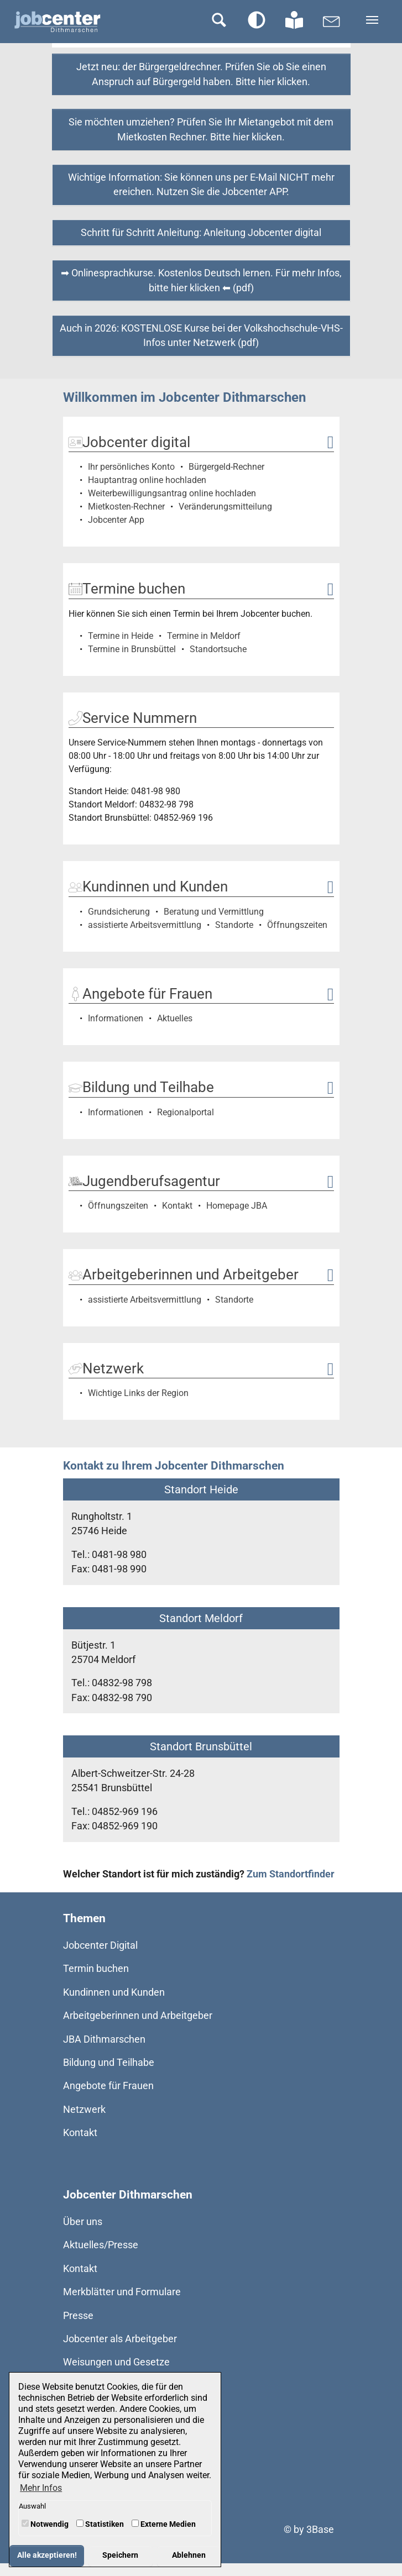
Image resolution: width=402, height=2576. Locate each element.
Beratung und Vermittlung (214, 911)
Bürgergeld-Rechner (226, 466)
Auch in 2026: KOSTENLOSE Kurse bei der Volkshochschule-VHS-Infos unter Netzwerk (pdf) (201, 335)
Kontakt (177, 1205)
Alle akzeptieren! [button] (47, 2555)
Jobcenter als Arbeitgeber (120, 2338)
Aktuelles (174, 1018)
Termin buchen (96, 1968)
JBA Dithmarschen (104, 2039)
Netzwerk (84, 2109)
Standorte (234, 925)
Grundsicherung (119, 911)
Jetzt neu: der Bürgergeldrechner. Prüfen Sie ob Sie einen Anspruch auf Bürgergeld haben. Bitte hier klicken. (201, 74)
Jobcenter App (116, 520)
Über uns (82, 2221)
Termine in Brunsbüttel (132, 649)
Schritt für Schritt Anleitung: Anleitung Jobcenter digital (201, 232)
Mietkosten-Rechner (126, 506)
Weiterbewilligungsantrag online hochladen (172, 493)
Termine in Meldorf (204, 636)
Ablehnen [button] (189, 2555)
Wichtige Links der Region (138, 1393)
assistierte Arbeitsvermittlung (144, 925)
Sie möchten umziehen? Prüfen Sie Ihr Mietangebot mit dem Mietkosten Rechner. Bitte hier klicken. (201, 129)
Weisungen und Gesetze (116, 2362)
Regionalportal (185, 1112)
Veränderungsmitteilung (225, 506)
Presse (78, 2315)
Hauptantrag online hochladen (147, 480)
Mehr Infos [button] (41, 2488)
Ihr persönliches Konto (131, 466)
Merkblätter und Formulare (122, 2291)
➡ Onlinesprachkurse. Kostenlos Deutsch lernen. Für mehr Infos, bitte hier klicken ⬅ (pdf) (201, 280)
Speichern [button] (120, 2555)
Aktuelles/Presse (100, 2244)
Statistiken (100, 2524)
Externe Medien (164, 2524)
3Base (320, 2529)
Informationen (115, 1018)
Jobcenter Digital (100, 1945)
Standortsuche (218, 649)
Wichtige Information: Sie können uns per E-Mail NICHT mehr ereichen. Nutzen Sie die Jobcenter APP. (201, 184)
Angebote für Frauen (108, 2085)
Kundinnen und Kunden (114, 1992)
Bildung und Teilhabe (108, 2062)
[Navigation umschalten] (372, 20)
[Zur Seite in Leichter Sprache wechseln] (294, 20)
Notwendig (45, 2524)
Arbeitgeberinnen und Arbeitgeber (137, 2015)
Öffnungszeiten (297, 925)
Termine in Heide (120, 636)
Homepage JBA (236, 1205)
